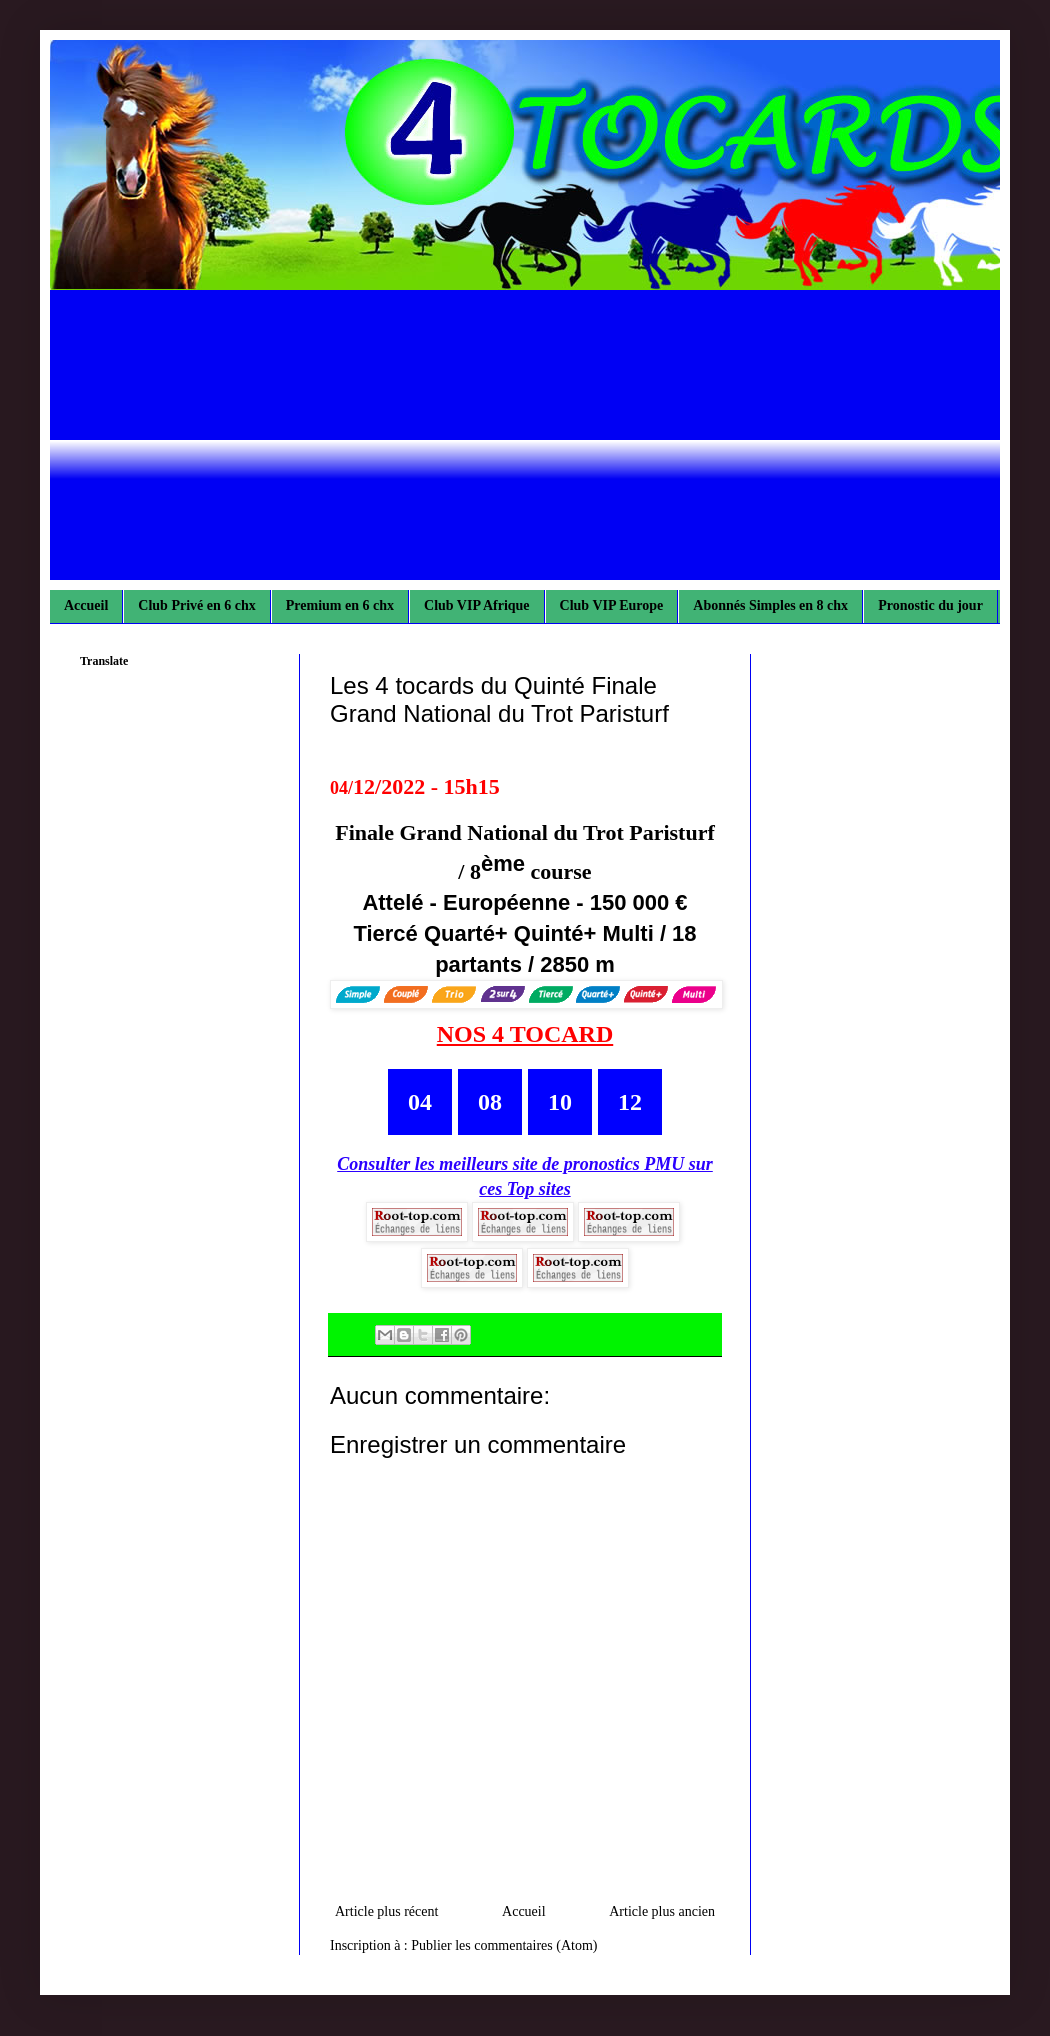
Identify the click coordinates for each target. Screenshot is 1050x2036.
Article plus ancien (662, 1911)
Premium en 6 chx (340, 605)
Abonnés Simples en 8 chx (770, 605)
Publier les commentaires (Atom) (504, 1945)
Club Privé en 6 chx (196, 605)
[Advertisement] (525, 440)
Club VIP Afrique (477, 605)
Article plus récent (386, 1911)
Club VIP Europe (612, 605)
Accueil (86, 605)
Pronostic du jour (930, 605)
